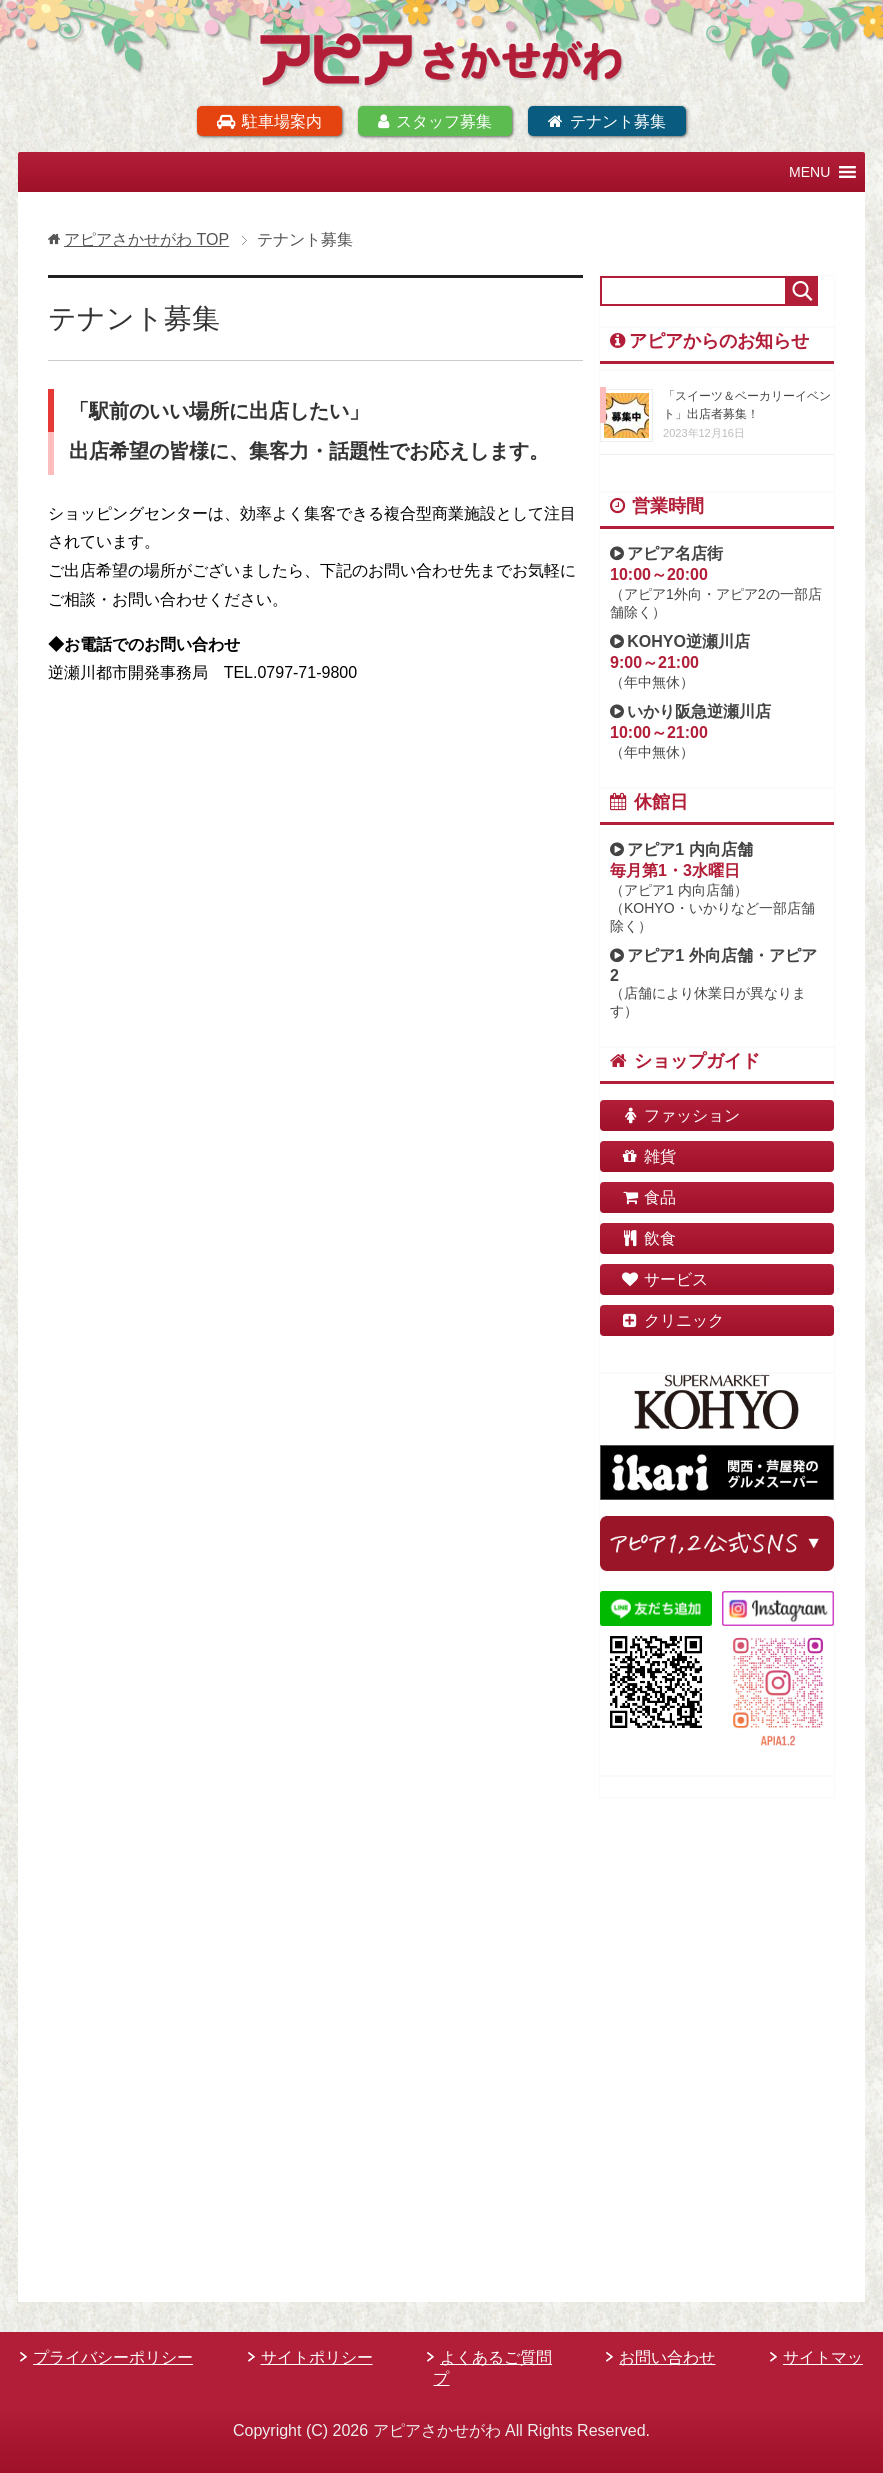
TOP (146, 238)
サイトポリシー (317, 2357)
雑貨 (648, 1155)
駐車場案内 (269, 120)
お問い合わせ (667, 2357)
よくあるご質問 (496, 2357)
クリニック (672, 1319)
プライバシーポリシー (113, 2357)
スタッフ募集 (434, 120)
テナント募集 (606, 120)
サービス (664, 1278)
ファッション (680, 1114)
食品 (648, 1196)
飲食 (648, 1237)
